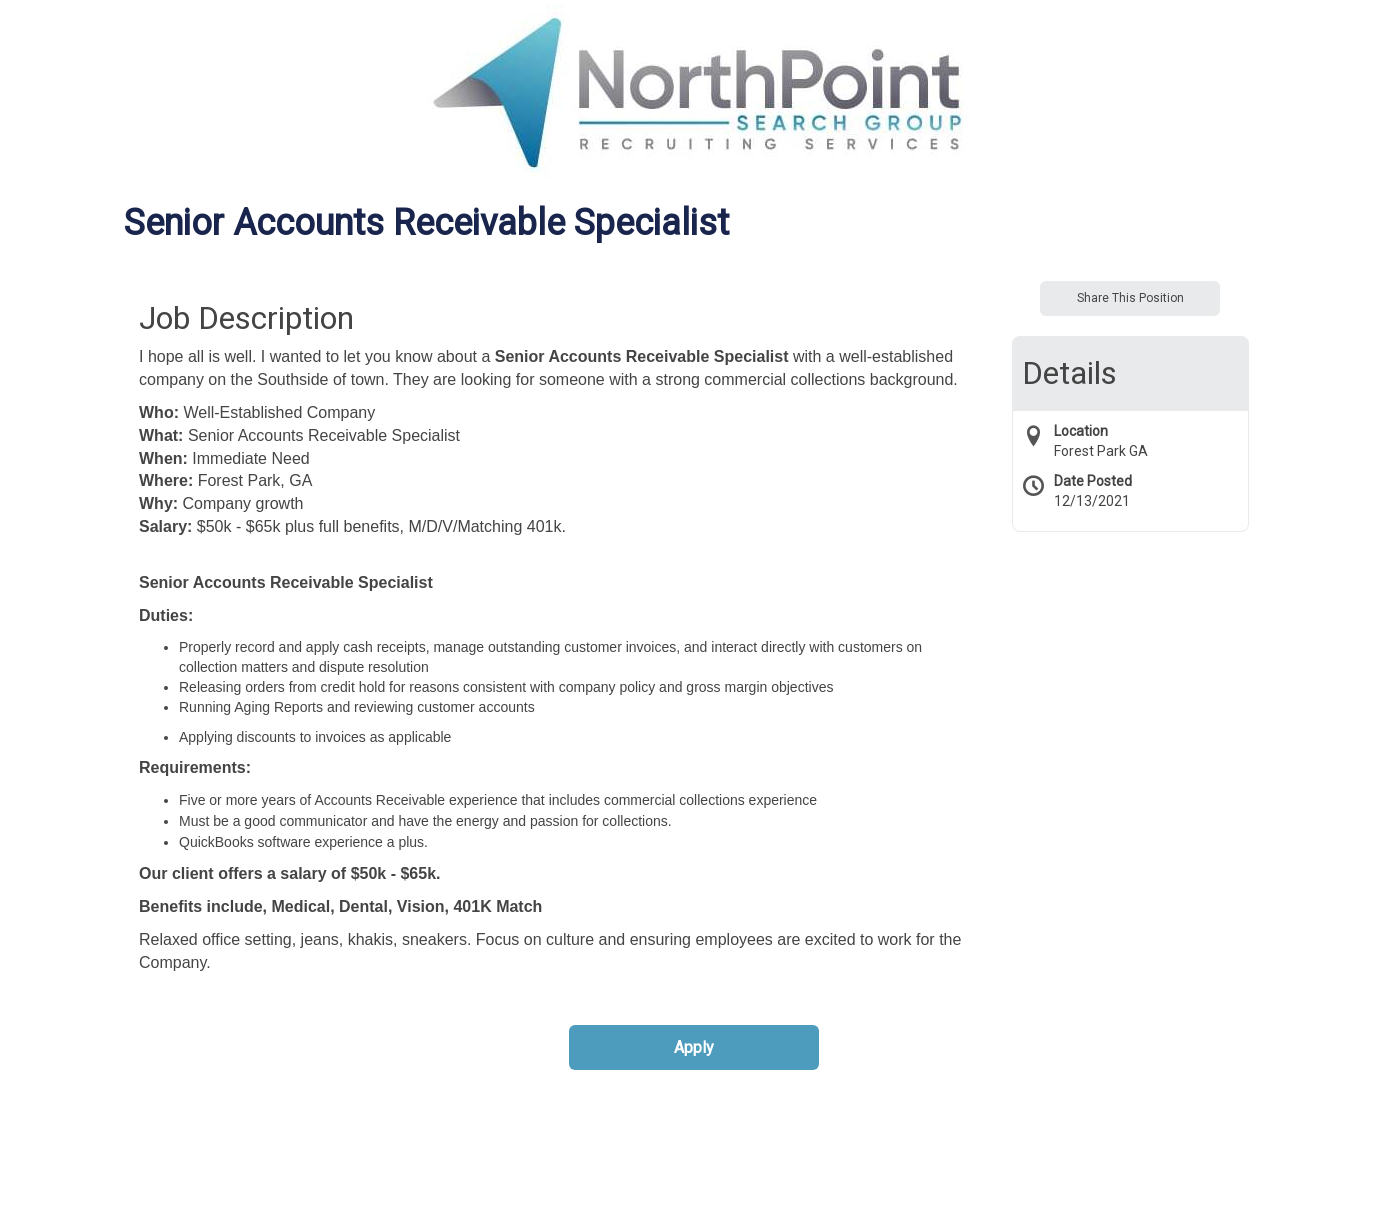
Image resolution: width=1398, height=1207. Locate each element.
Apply (694, 1047)
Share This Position (1130, 298)
